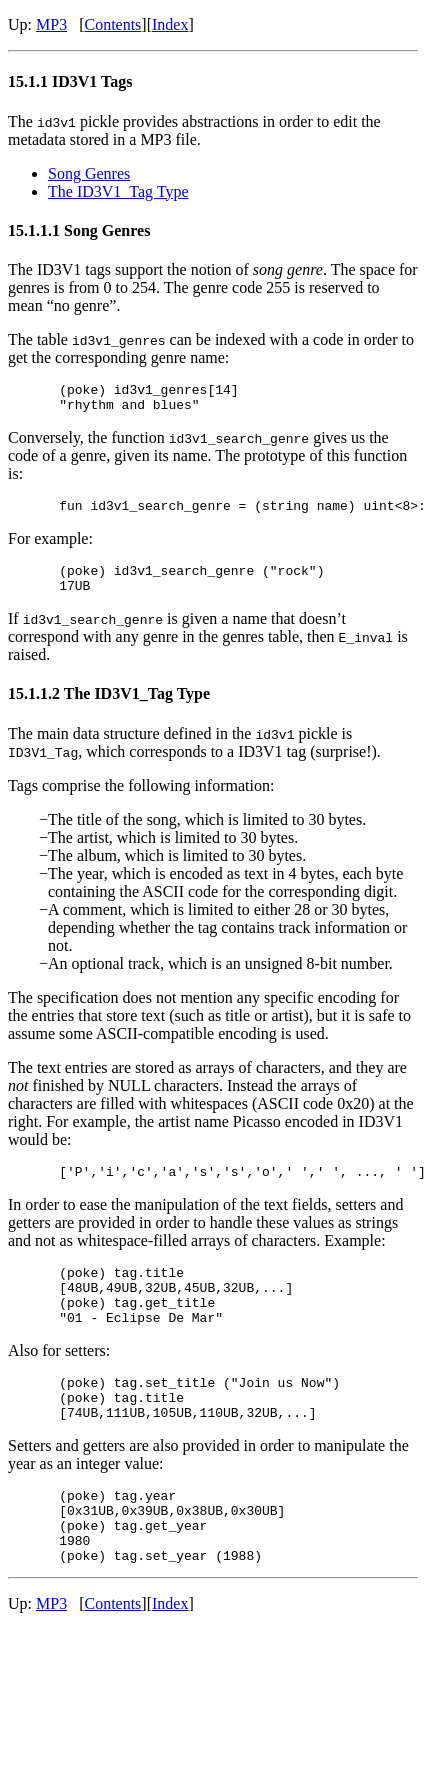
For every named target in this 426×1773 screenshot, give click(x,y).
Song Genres (89, 173)
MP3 (51, 24)
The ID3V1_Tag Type (118, 191)
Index (170, 24)
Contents (112, 24)
